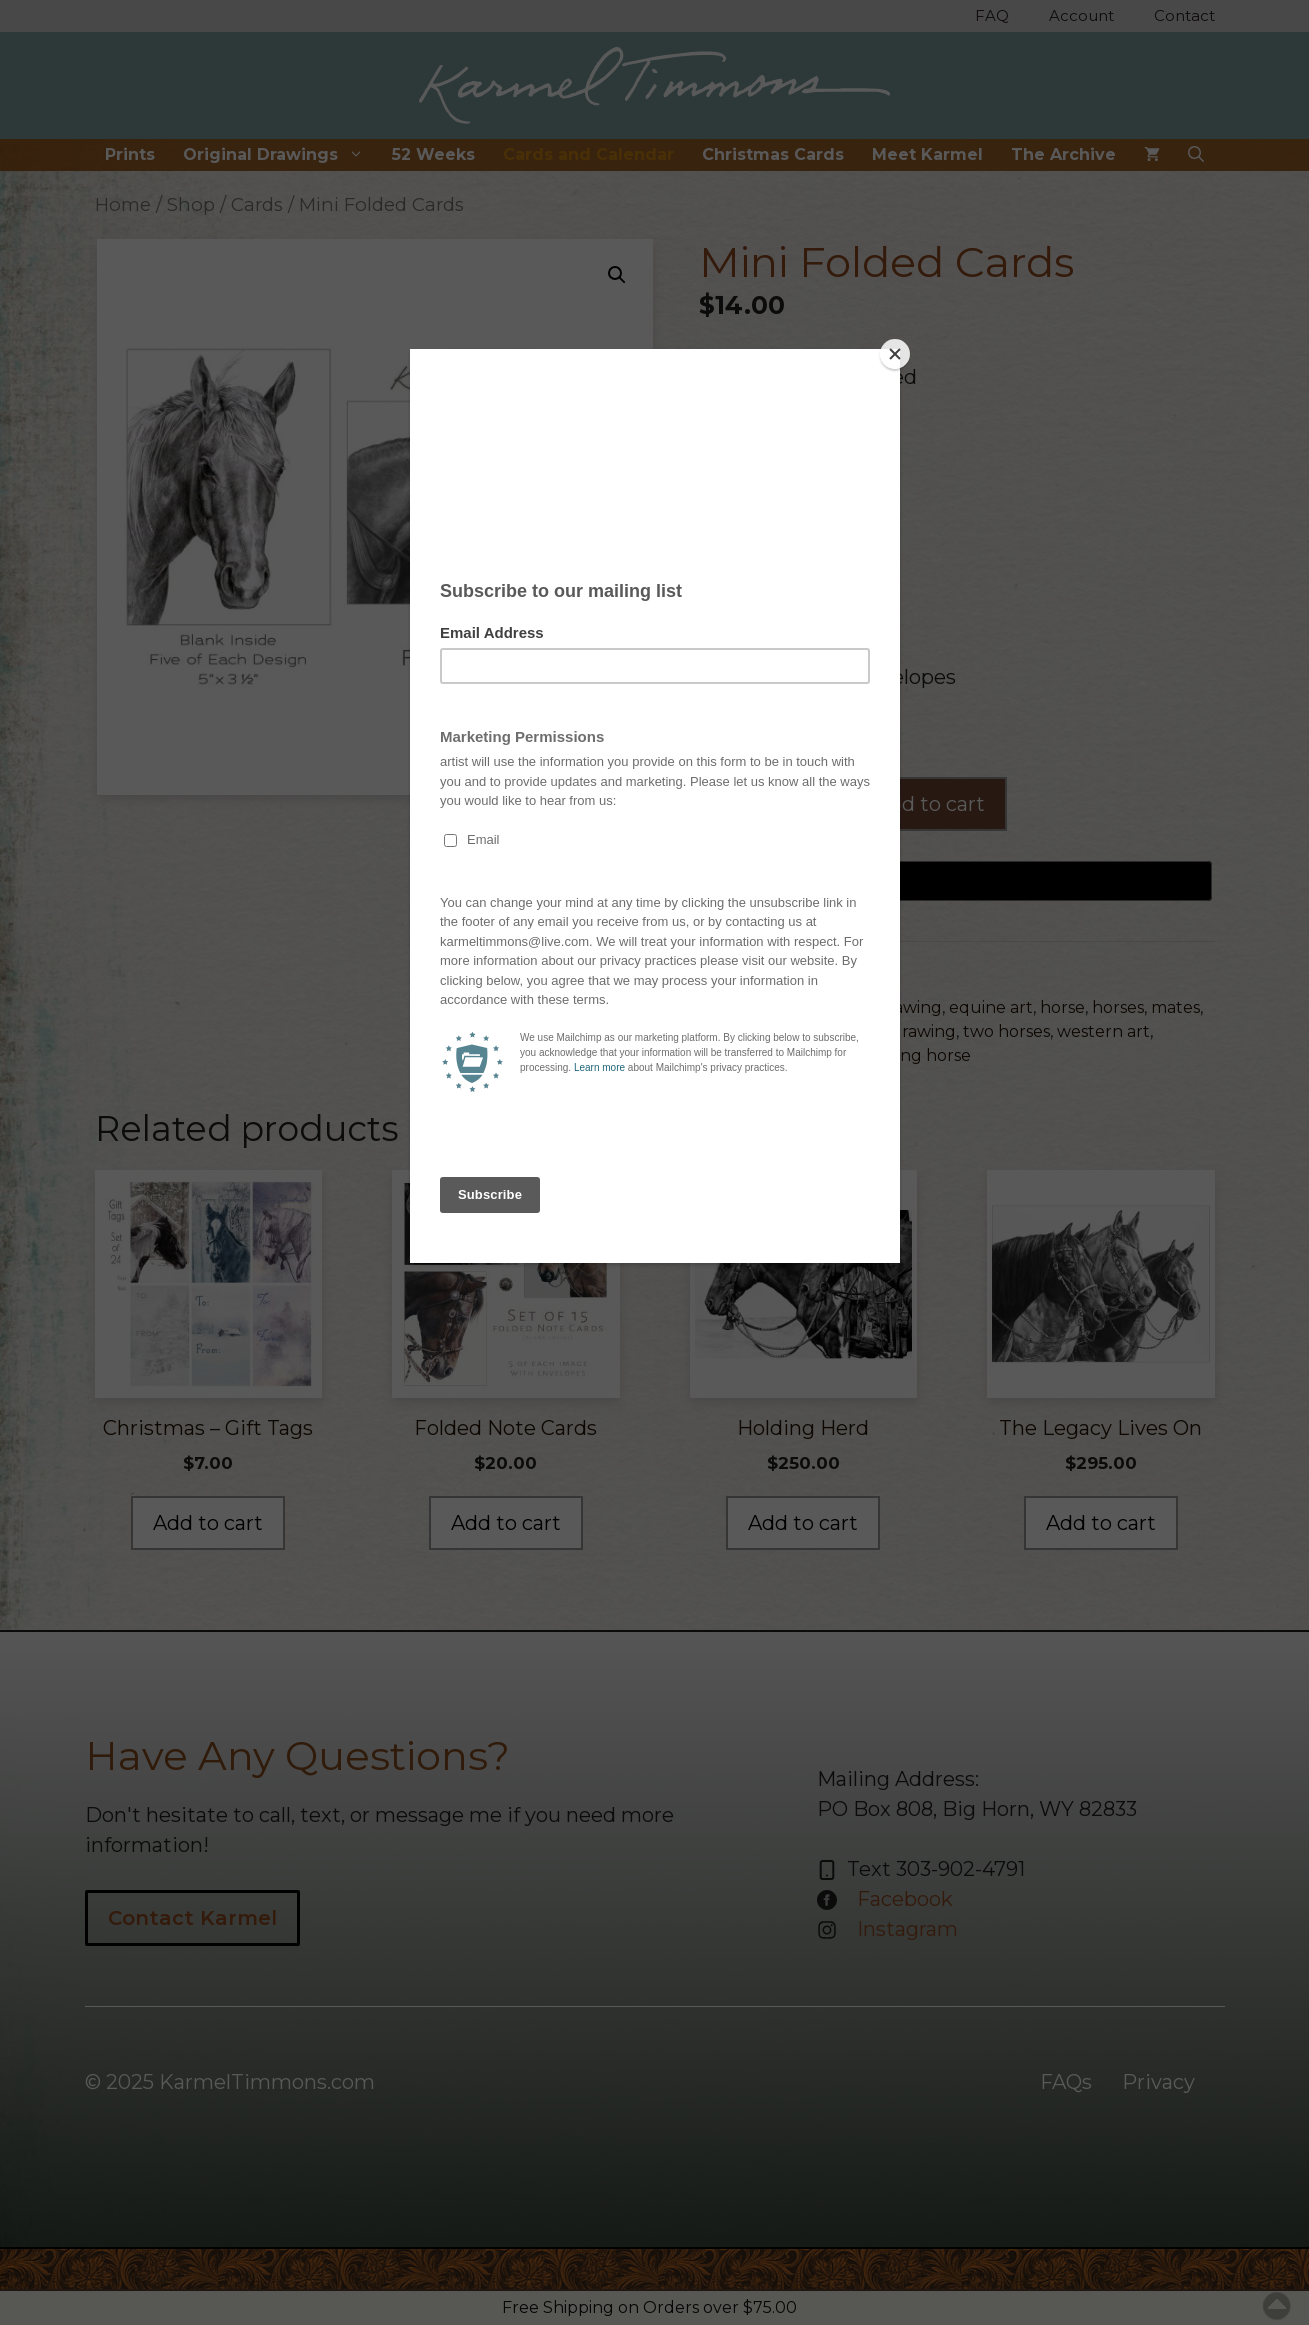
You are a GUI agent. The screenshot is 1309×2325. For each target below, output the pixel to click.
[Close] (895, 354)
